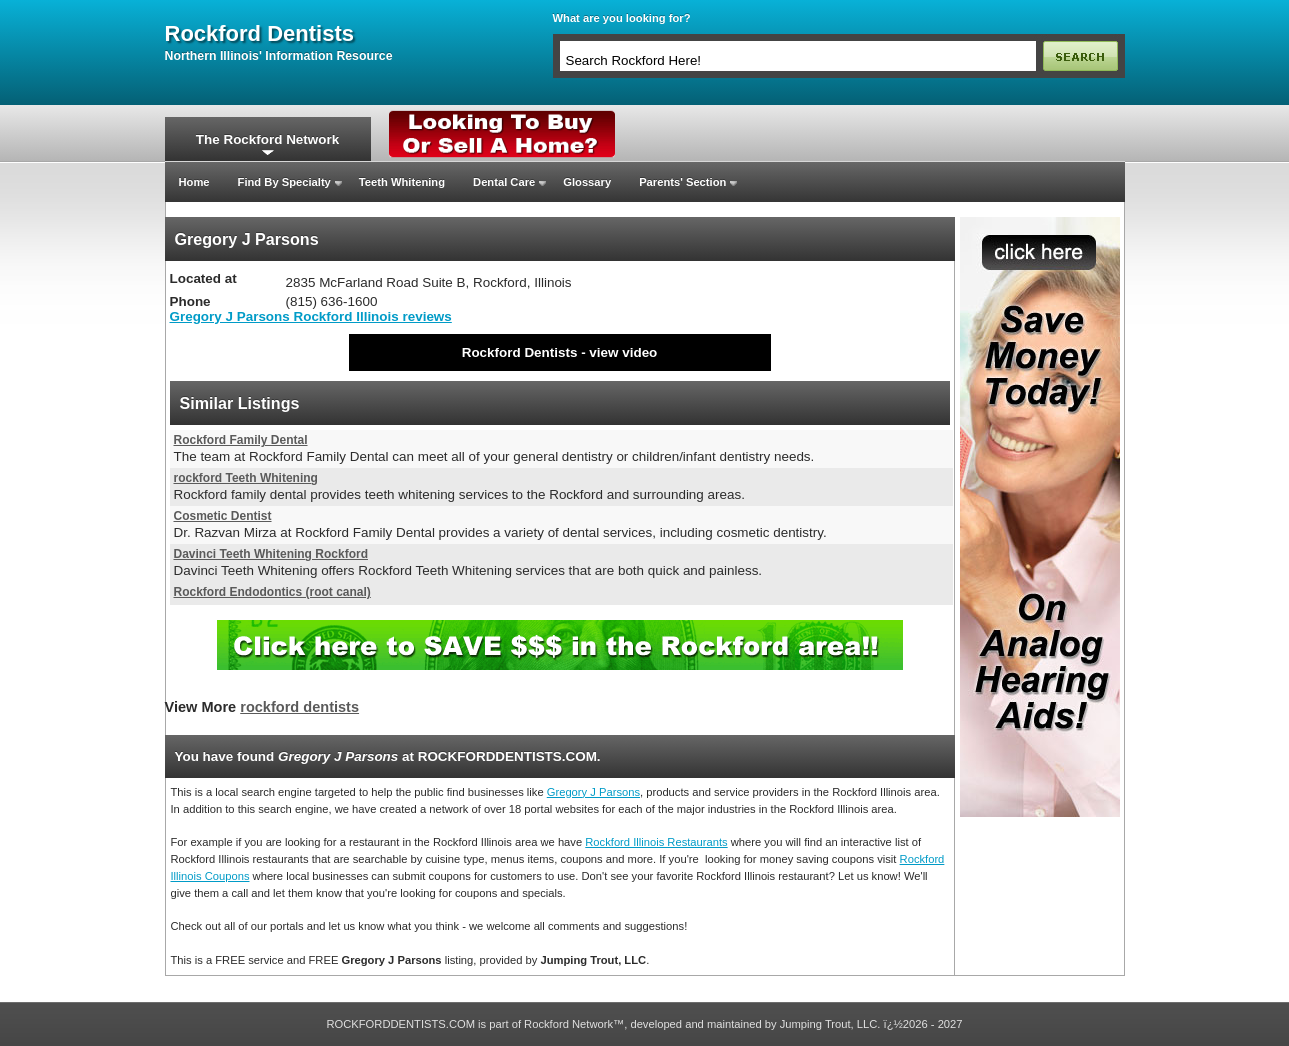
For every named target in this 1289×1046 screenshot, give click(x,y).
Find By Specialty (284, 182)
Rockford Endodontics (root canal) (272, 592)
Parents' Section (682, 182)
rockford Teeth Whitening (246, 478)
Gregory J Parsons (593, 792)
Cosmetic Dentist (223, 516)
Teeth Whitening (402, 182)
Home (194, 182)
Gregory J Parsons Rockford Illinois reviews (311, 316)
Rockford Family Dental (241, 440)
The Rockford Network (267, 139)
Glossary (587, 182)
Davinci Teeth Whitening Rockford (271, 554)
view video (623, 352)
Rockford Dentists (520, 352)
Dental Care (504, 182)
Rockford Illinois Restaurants (656, 842)
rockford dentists (259, 34)
